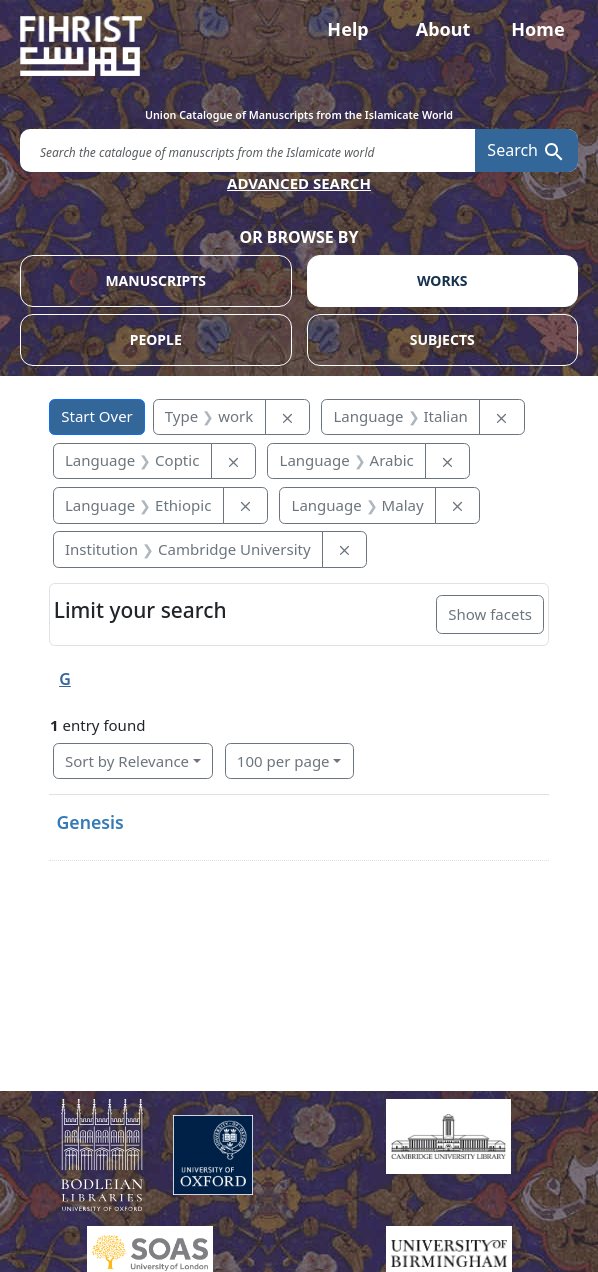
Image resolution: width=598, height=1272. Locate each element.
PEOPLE (156, 339)
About (443, 29)
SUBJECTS (442, 339)
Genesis (90, 822)
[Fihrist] (299, 46)
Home (537, 29)
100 (283, 761)
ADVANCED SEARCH (299, 183)
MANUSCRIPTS (155, 280)
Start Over (97, 416)
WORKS (442, 280)
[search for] (247, 150)
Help (347, 29)
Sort (127, 761)
